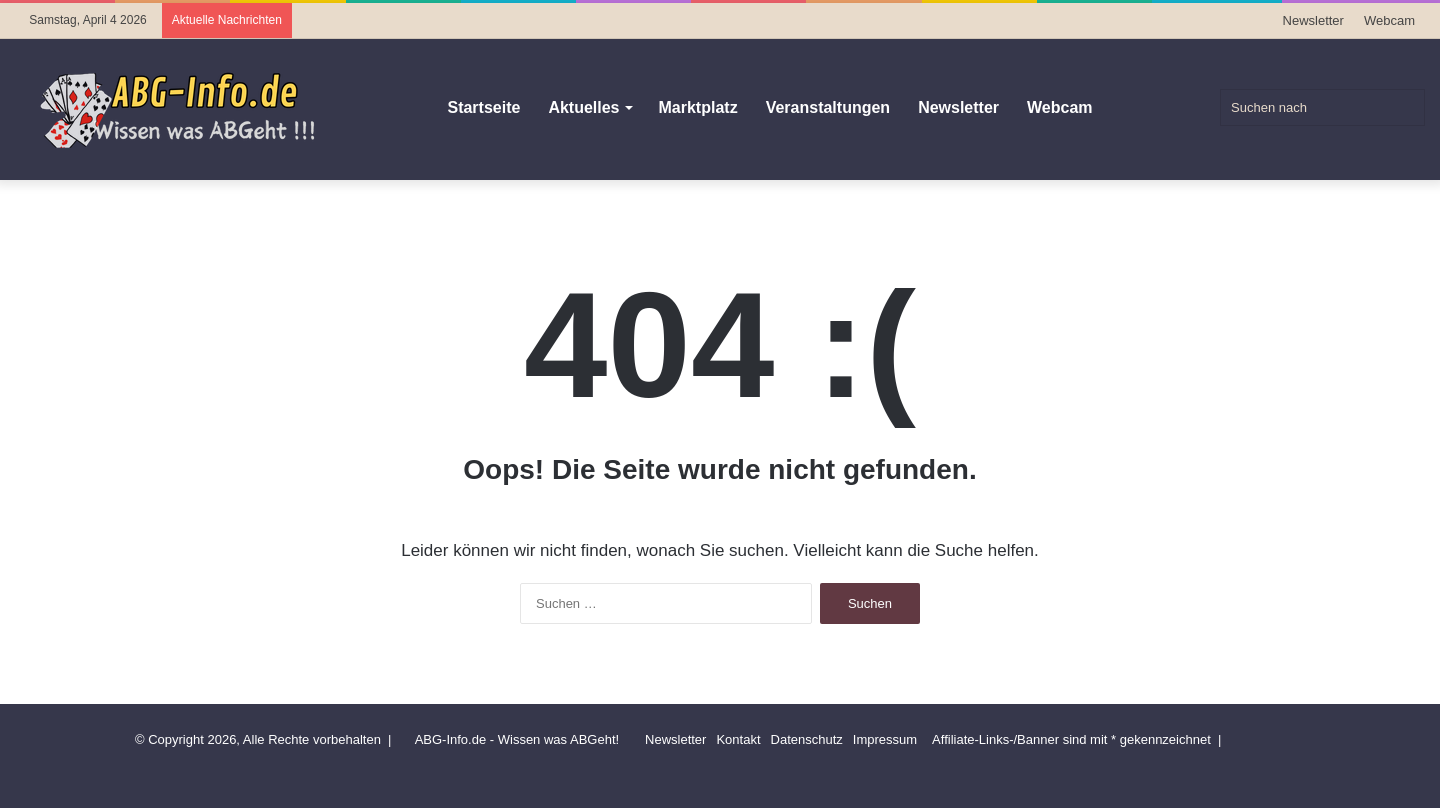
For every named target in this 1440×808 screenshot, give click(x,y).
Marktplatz (698, 107)
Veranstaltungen (828, 107)
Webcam (1389, 20)
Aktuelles (583, 107)
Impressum (885, 739)
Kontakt (738, 739)
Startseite (483, 107)
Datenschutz (807, 739)
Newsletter (1313, 20)
